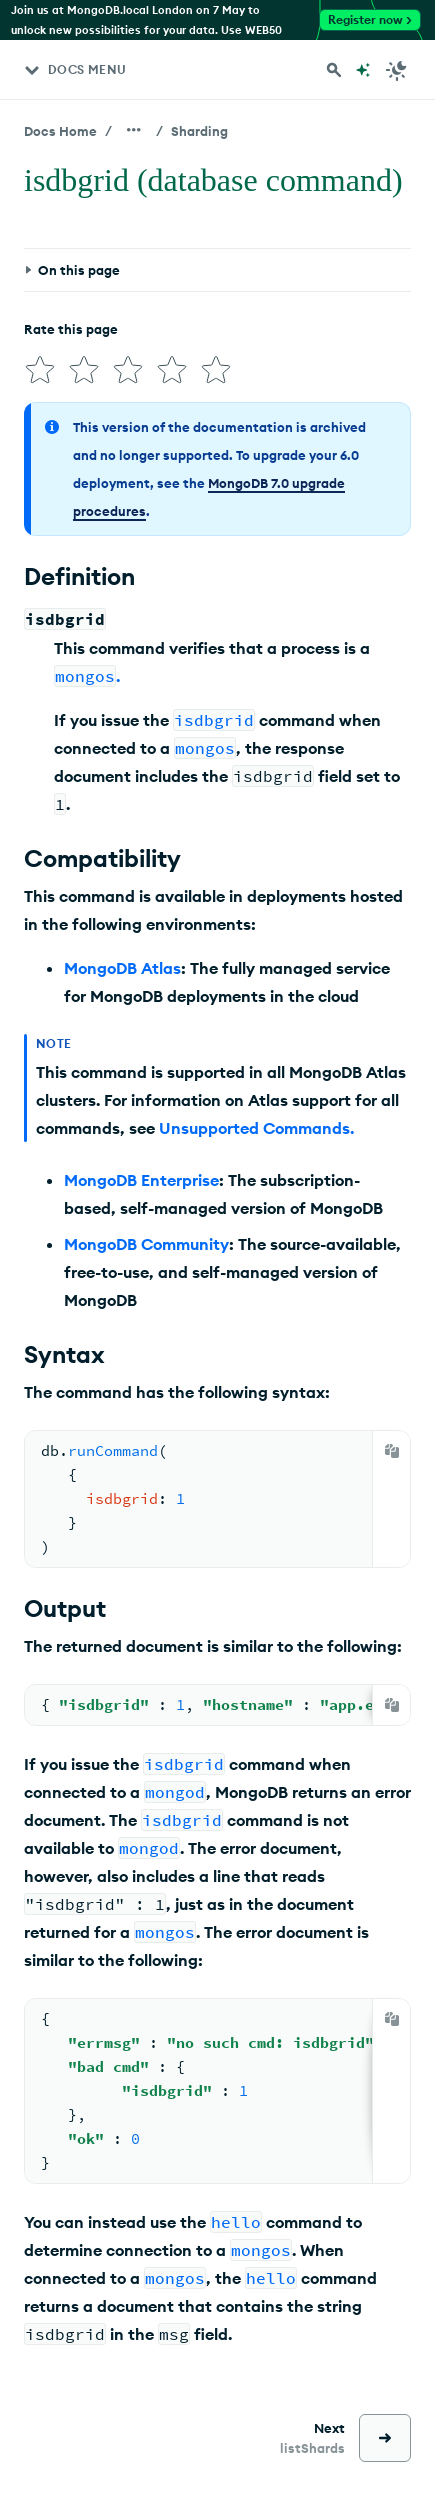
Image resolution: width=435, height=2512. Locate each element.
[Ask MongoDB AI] (363, 70)
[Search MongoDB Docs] (334, 70)
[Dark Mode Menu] (397, 70)
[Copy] (392, 1451)
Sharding (199, 131)
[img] (40, 370)
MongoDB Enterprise (141, 1180)
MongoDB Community (146, 1244)
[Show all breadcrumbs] (134, 130)
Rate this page (71, 329)
